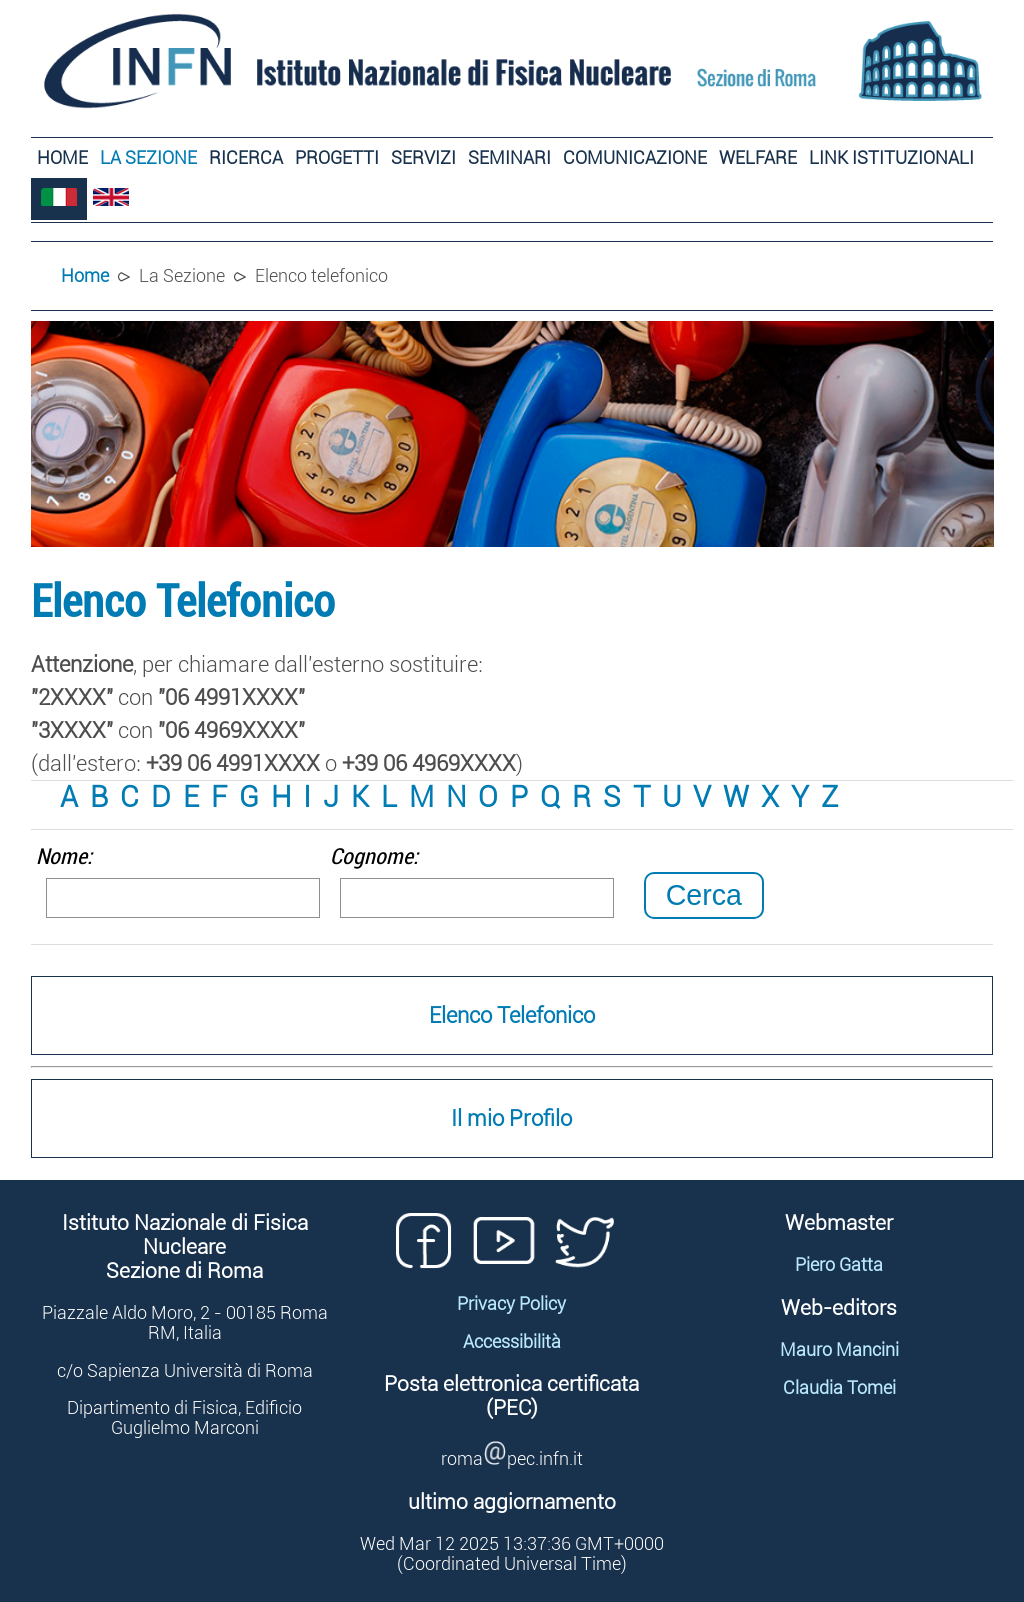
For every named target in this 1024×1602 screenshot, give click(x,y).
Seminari (509, 158)
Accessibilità (512, 1342)
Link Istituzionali (891, 158)
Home (62, 158)
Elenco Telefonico (512, 1015)
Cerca (704, 895)
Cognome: (374, 856)
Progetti (337, 158)
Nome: (64, 856)
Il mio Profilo (511, 1118)
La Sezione (148, 158)
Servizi (423, 158)
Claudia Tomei (839, 1388)
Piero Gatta (839, 1265)
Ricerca (246, 158)
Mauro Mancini (839, 1350)
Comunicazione (635, 158)
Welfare (758, 158)
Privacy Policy (511, 1304)
